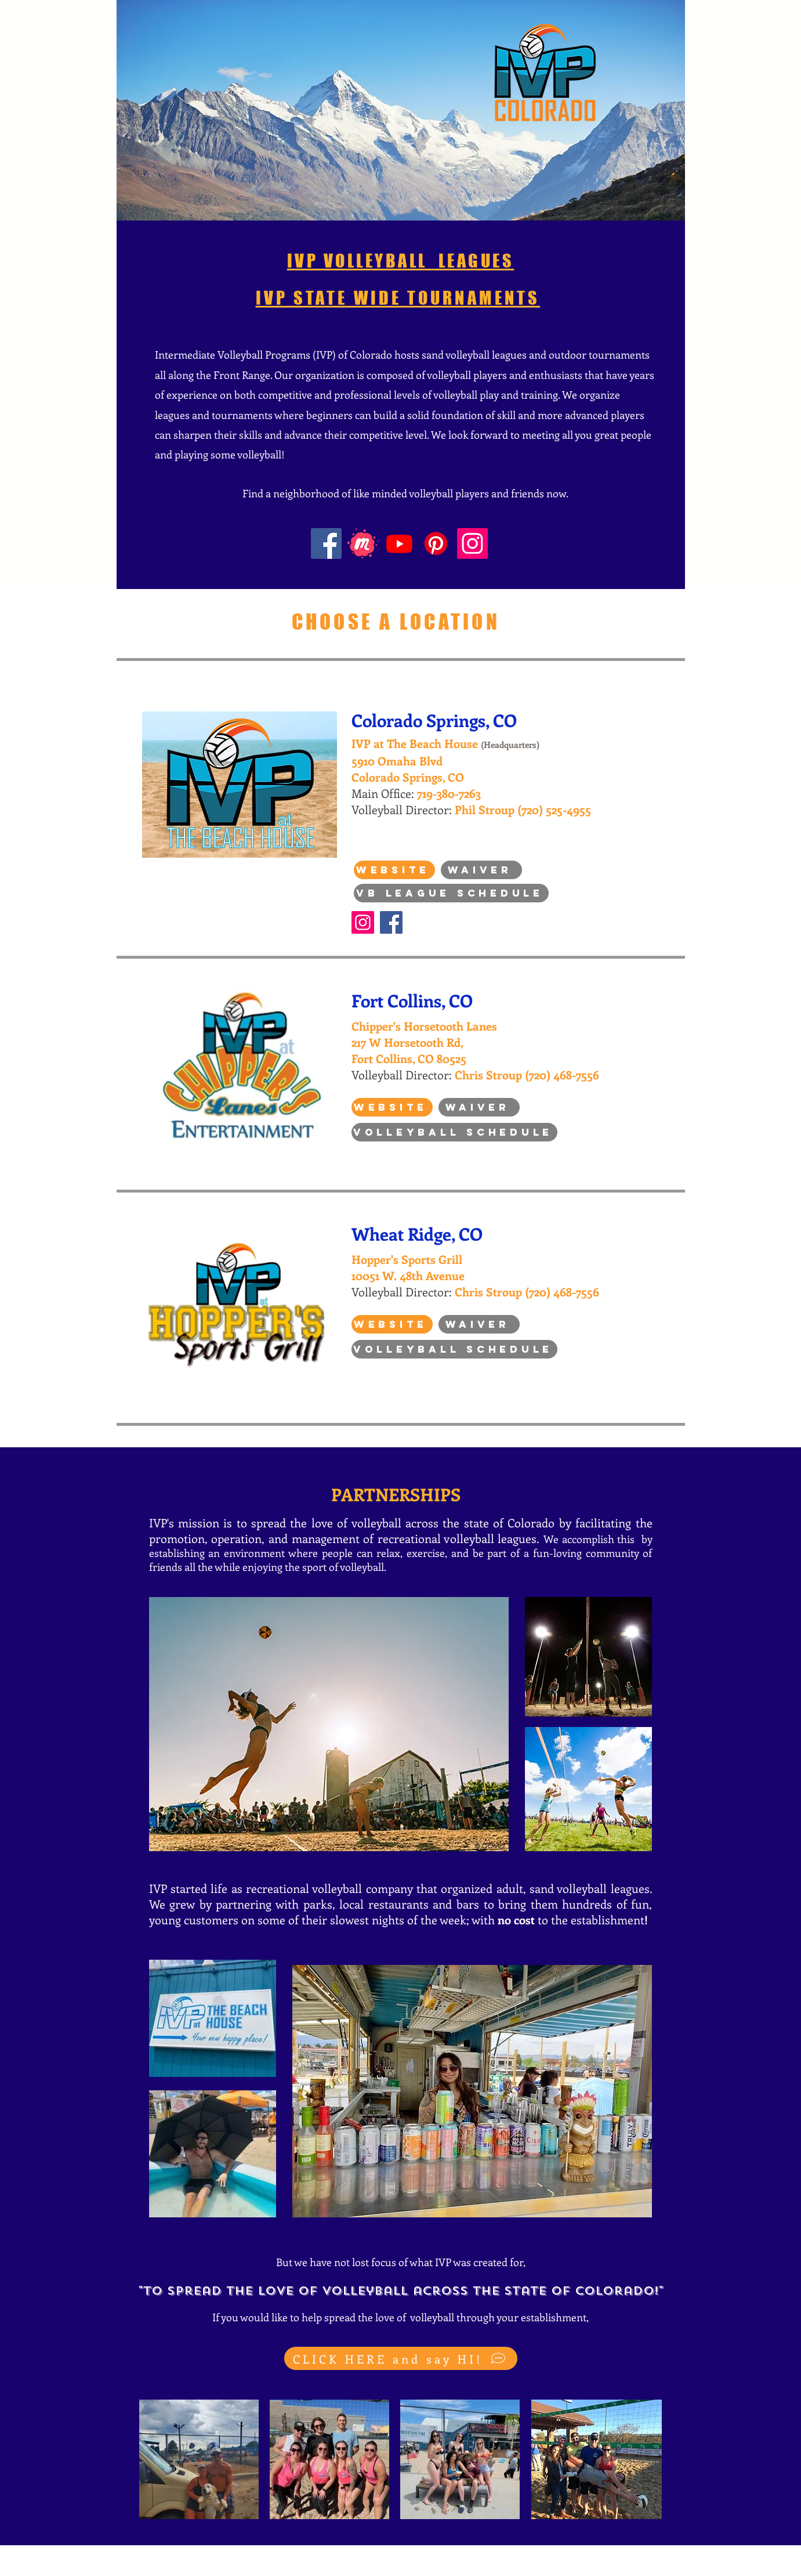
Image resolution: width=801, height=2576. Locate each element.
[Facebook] (326, 543)
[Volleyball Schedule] (454, 1132)
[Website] (394, 870)
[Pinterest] (436, 543)
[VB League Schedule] (451, 893)
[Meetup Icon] (362, 543)
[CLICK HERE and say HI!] (400, 2358)
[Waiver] (481, 870)
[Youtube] (399, 543)
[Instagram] (472, 543)
